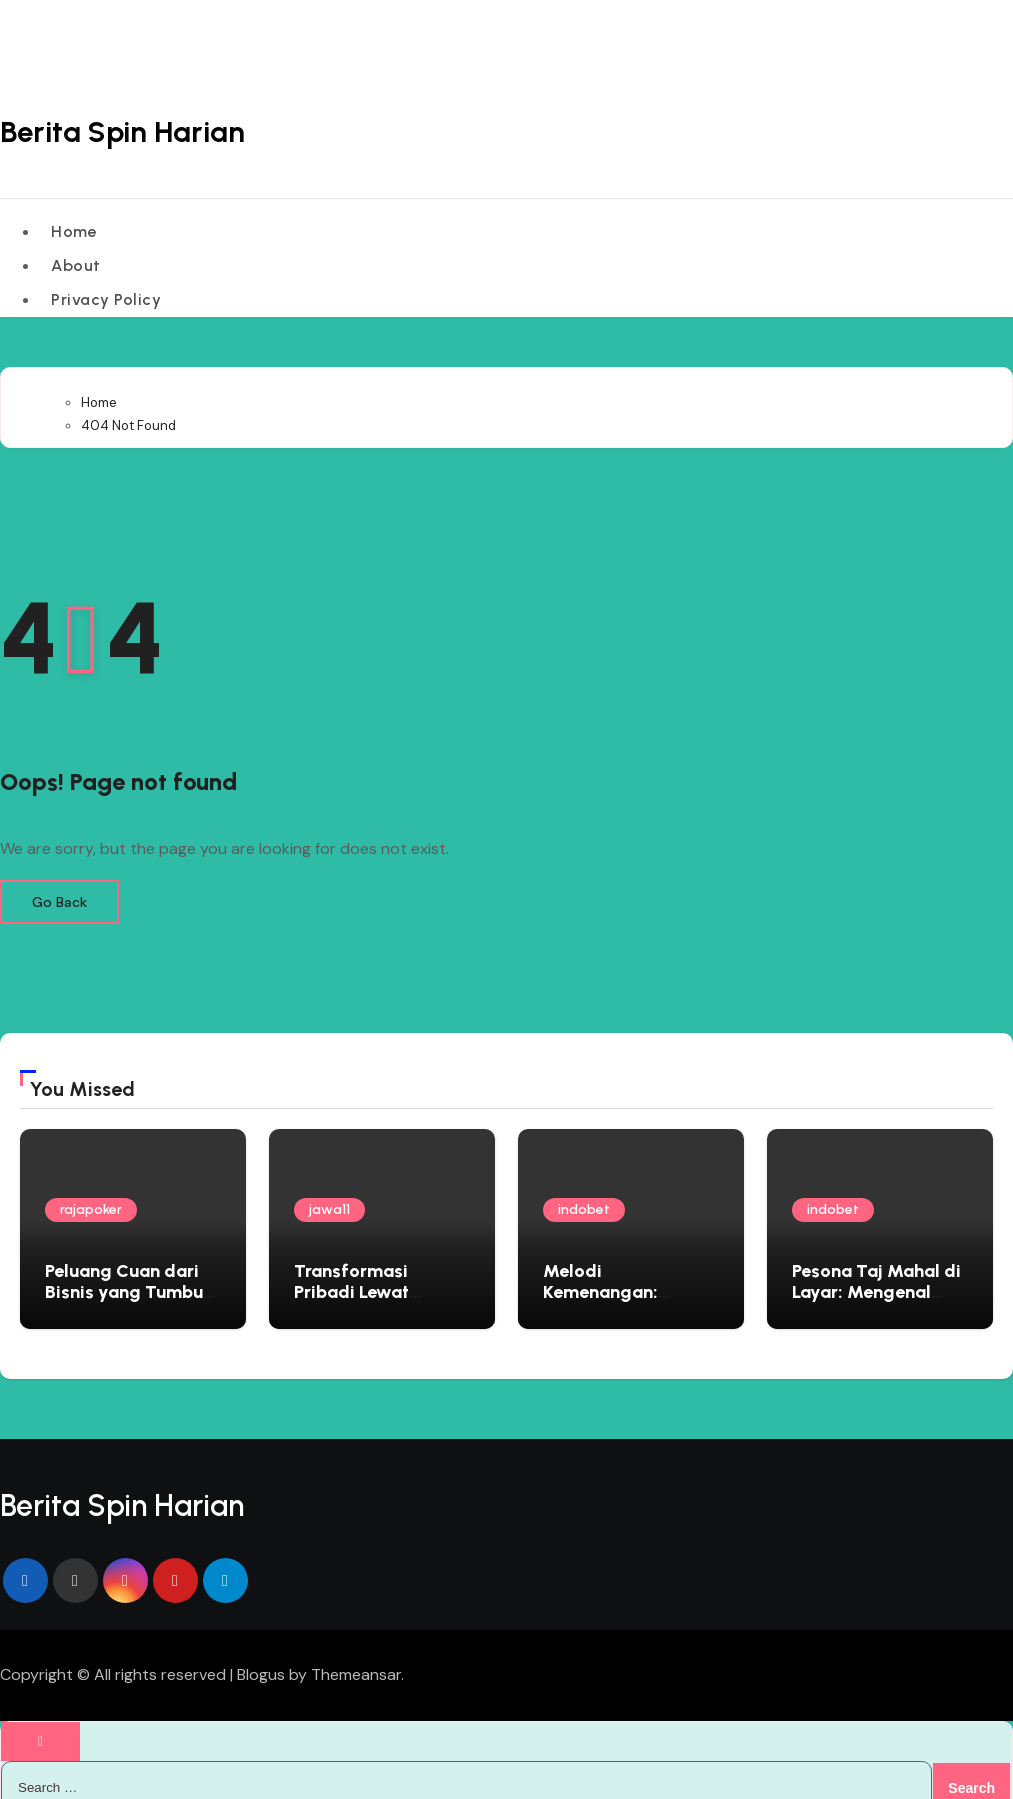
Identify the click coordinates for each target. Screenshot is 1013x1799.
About (77, 256)
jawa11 (329, 1193)
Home (75, 228)
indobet (584, 1193)
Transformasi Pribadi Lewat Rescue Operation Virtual (368, 1286)
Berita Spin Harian (124, 131)
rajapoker (91, 1193)
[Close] (40, 1724)
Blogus (261, 1658)
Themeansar (356, 1658)
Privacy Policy (107, 285)
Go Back (59, 886)
